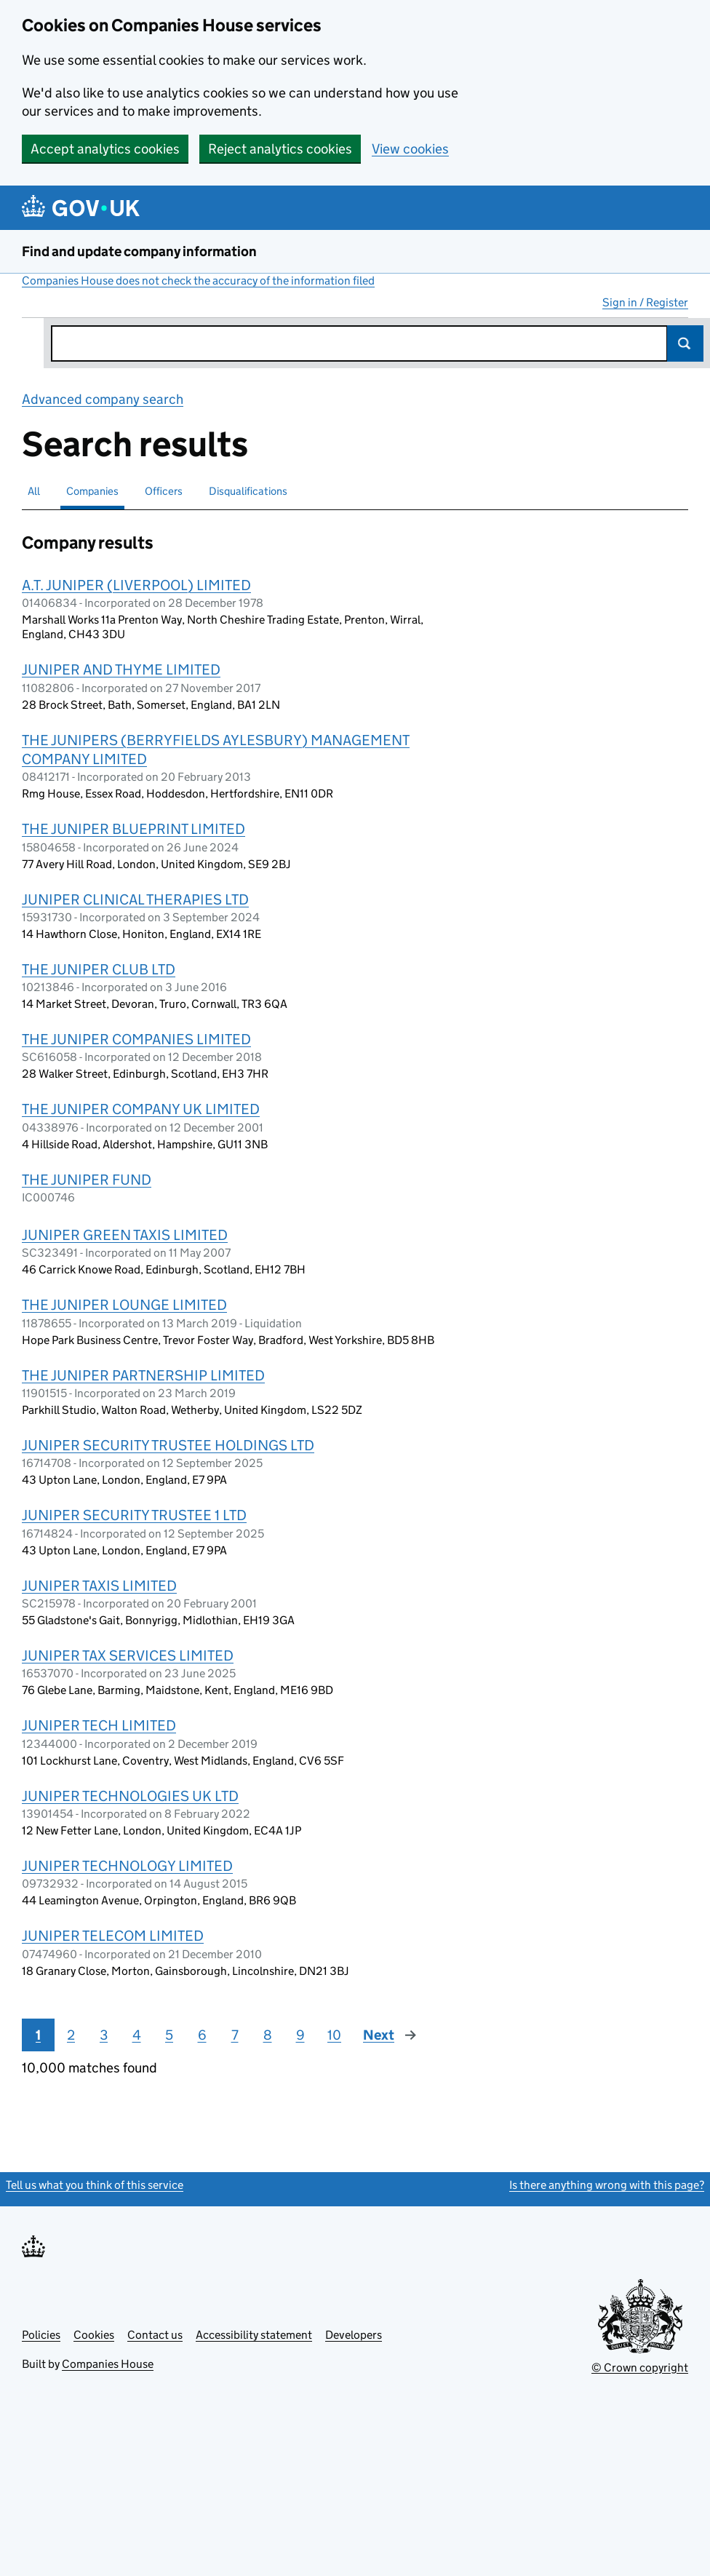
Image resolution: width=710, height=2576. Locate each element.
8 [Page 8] (267, 2035)
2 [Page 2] (71, 2035)
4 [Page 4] (136, 2035)
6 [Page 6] (202, 2035)
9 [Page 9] (300, 2035)
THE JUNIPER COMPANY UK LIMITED (141, 1109)
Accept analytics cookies (105, 148)
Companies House (107, 2364)
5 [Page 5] (169, 2035)
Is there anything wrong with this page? (606, 2185)
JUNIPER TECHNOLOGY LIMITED (127, 1866)
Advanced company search (102, 399)
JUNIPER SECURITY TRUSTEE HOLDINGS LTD (168, 1445)
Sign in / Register (645, 302)
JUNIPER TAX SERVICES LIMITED (128, 1655)
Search (685, 343)
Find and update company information (139, 251)
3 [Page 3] (104, 2035)
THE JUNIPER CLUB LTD (98, 969)
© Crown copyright (639, 2367)
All (34, 491)
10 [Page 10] (334, 2035)
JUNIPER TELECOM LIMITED (113, 1935)
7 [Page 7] (235, 2035)
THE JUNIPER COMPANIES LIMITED (136, 1039)
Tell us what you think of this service (94, 2185)
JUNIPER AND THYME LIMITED (121, 669)
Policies (41, 2335)
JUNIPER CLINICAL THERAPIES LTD (135, 899)
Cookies (93, 2335)
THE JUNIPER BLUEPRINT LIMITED (133, 829)
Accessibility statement (254, 2335)
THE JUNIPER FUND (86, 1179)
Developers (353, 2335)
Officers (164, 491)
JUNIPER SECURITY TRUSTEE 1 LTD (134, 1515)
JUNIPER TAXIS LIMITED (99, 1585)
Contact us (155, 2335)
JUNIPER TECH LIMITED (99, 1725)
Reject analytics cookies (280, 148)
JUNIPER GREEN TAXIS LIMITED (125, 1235)
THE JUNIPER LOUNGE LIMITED (124, 1304)
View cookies (410, 149)
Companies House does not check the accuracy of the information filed (198, 280)
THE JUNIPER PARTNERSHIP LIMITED (143, 1375)
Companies (92, 491)
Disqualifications (248, 491)
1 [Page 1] (38, 2035)
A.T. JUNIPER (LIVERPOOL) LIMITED (136, 585)
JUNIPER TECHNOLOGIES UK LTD (130, 1796)
